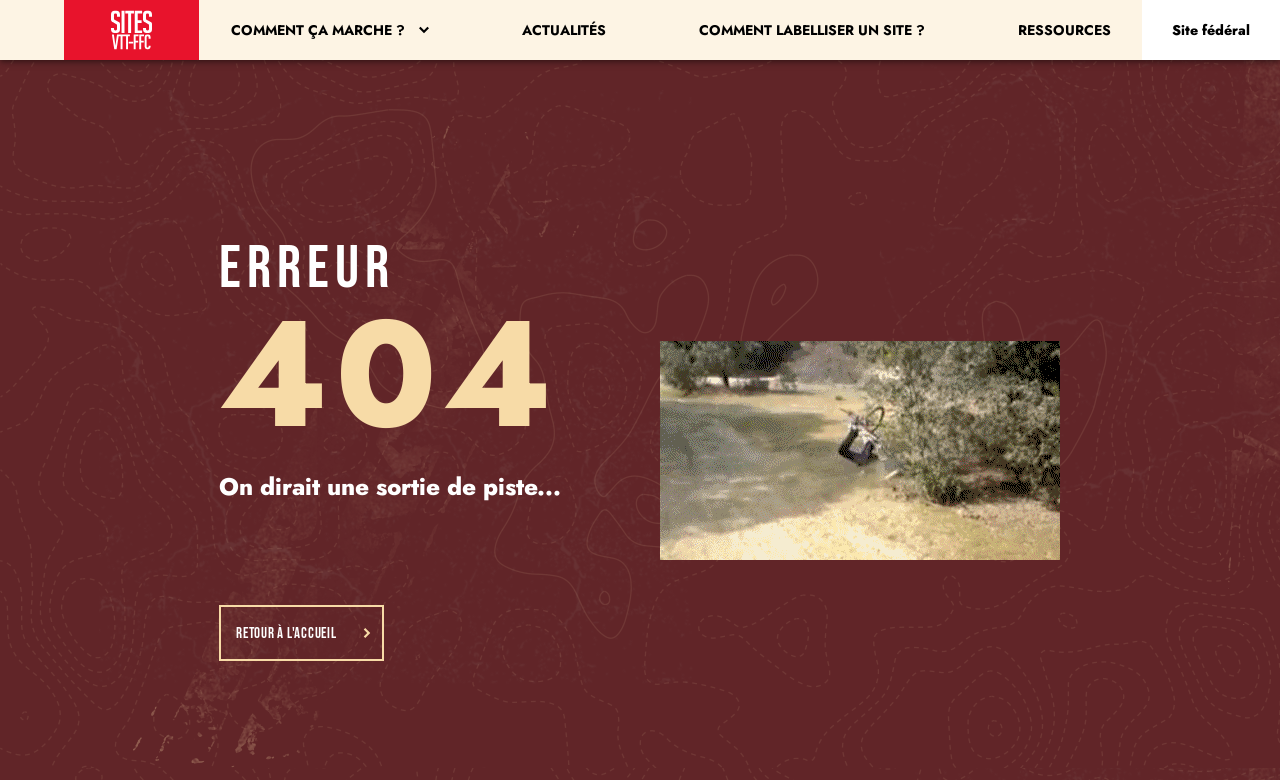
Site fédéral (1211, 30)
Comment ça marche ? (330, 30)
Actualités (564, 30)
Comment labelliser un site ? (812, 30)
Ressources (1064, 30)
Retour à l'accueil (304, 633)
